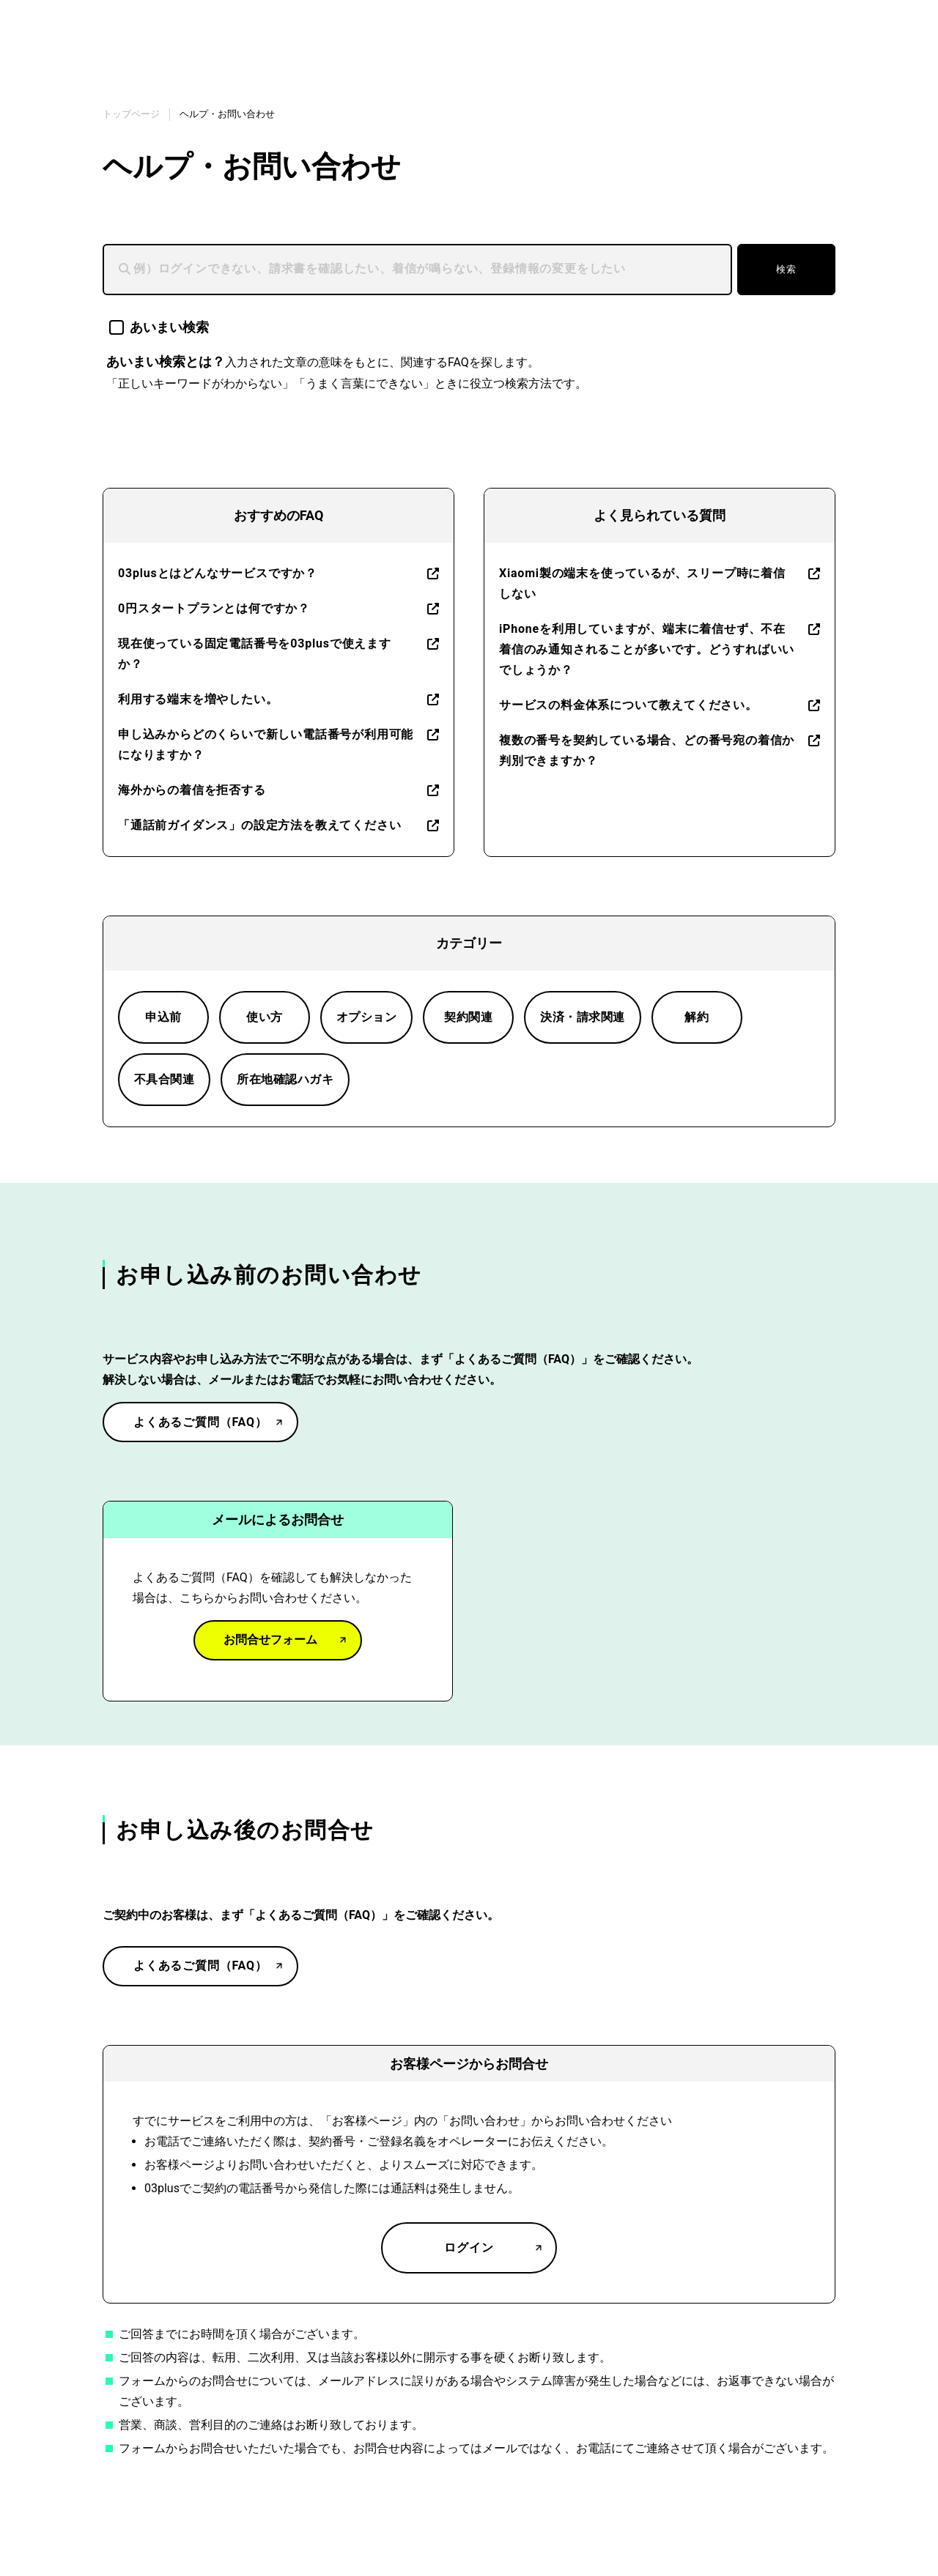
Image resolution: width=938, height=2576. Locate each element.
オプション (366, 1017)
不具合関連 (164, 1079)
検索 (786, 269)
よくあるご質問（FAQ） (200, 1422)
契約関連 (468, 1017)
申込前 (163, 1017)
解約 (696, 1017)
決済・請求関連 (582, 1017)
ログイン (468, 2247)
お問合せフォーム (270, 1640)
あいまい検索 (159, 327)
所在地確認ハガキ (285, 1079)
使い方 (264, 1017)
